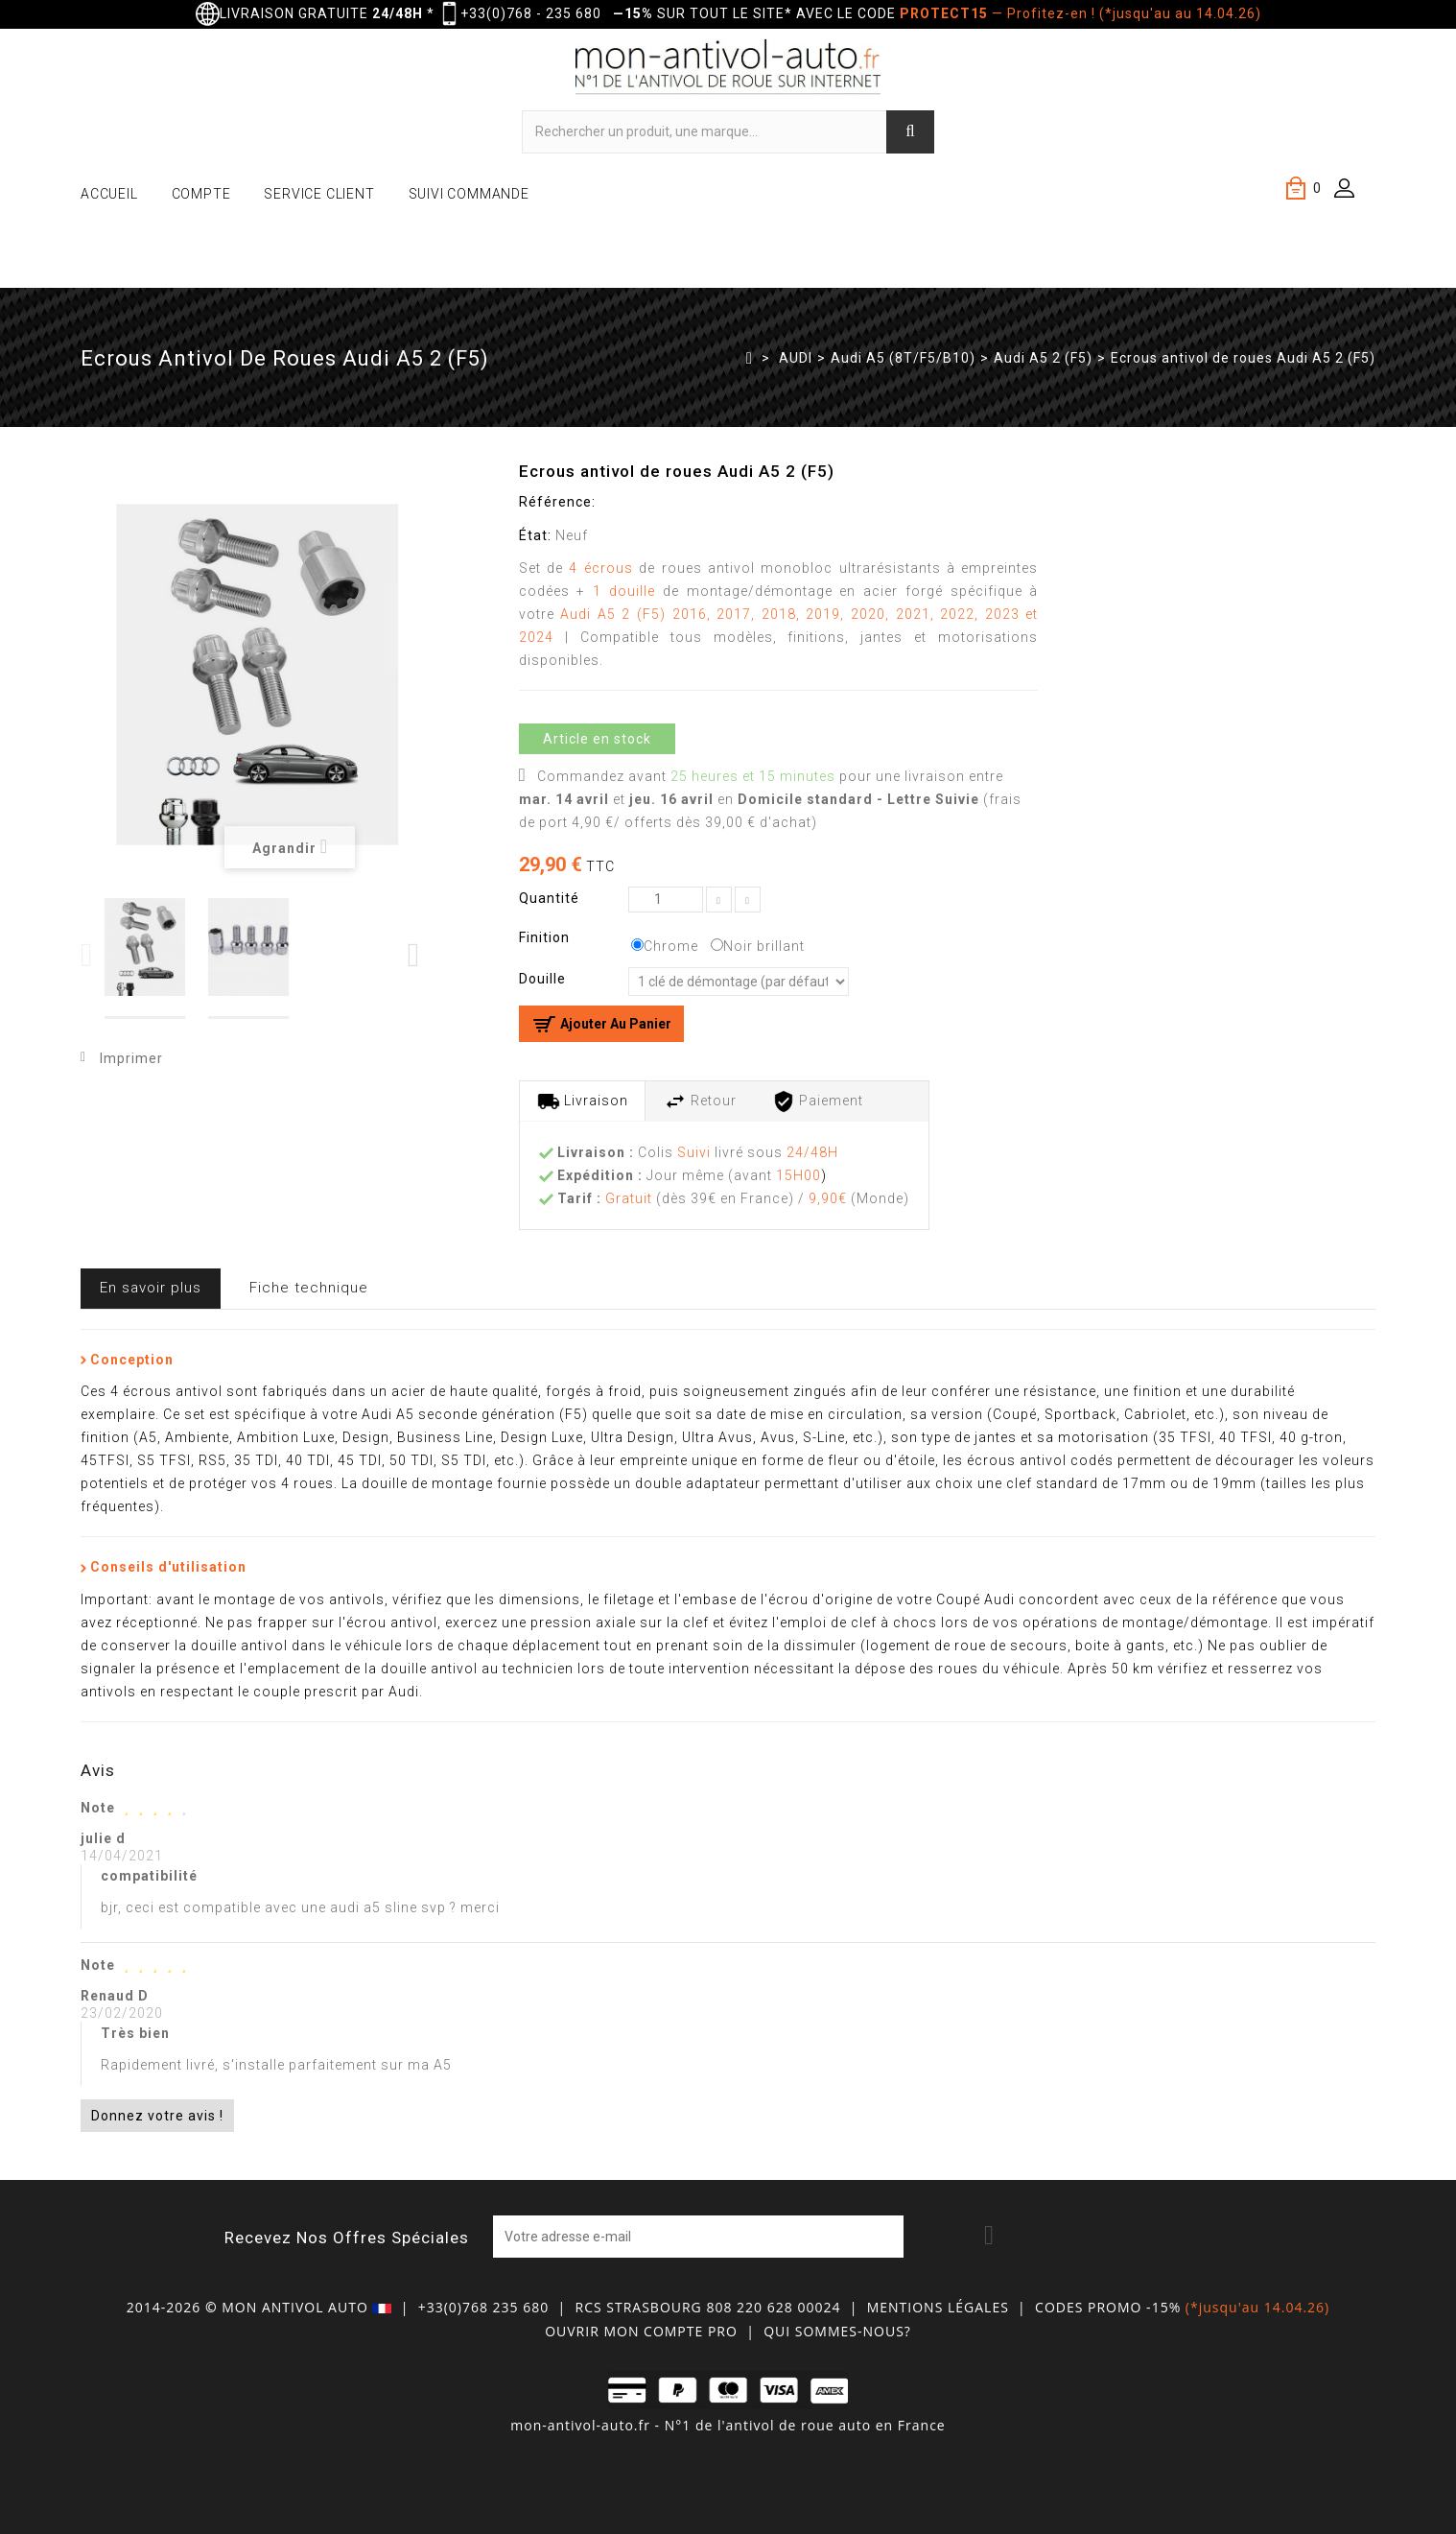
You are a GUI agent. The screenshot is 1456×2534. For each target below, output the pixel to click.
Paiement (817, 1101)
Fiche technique (308, 1287)
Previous (88, 955)
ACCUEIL (109, 193)
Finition (546, 937)
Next (415, 955)
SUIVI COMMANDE (469, 193)
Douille (544, 978)
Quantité (549, 898)
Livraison (582, 1101)
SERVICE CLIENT (319, 193)
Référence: (557, 501)
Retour (700, 1101)
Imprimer (131, 1058)
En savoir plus (150, 1287)
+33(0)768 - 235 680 (531, 13)
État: (535, 535)
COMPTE (201, 193)
